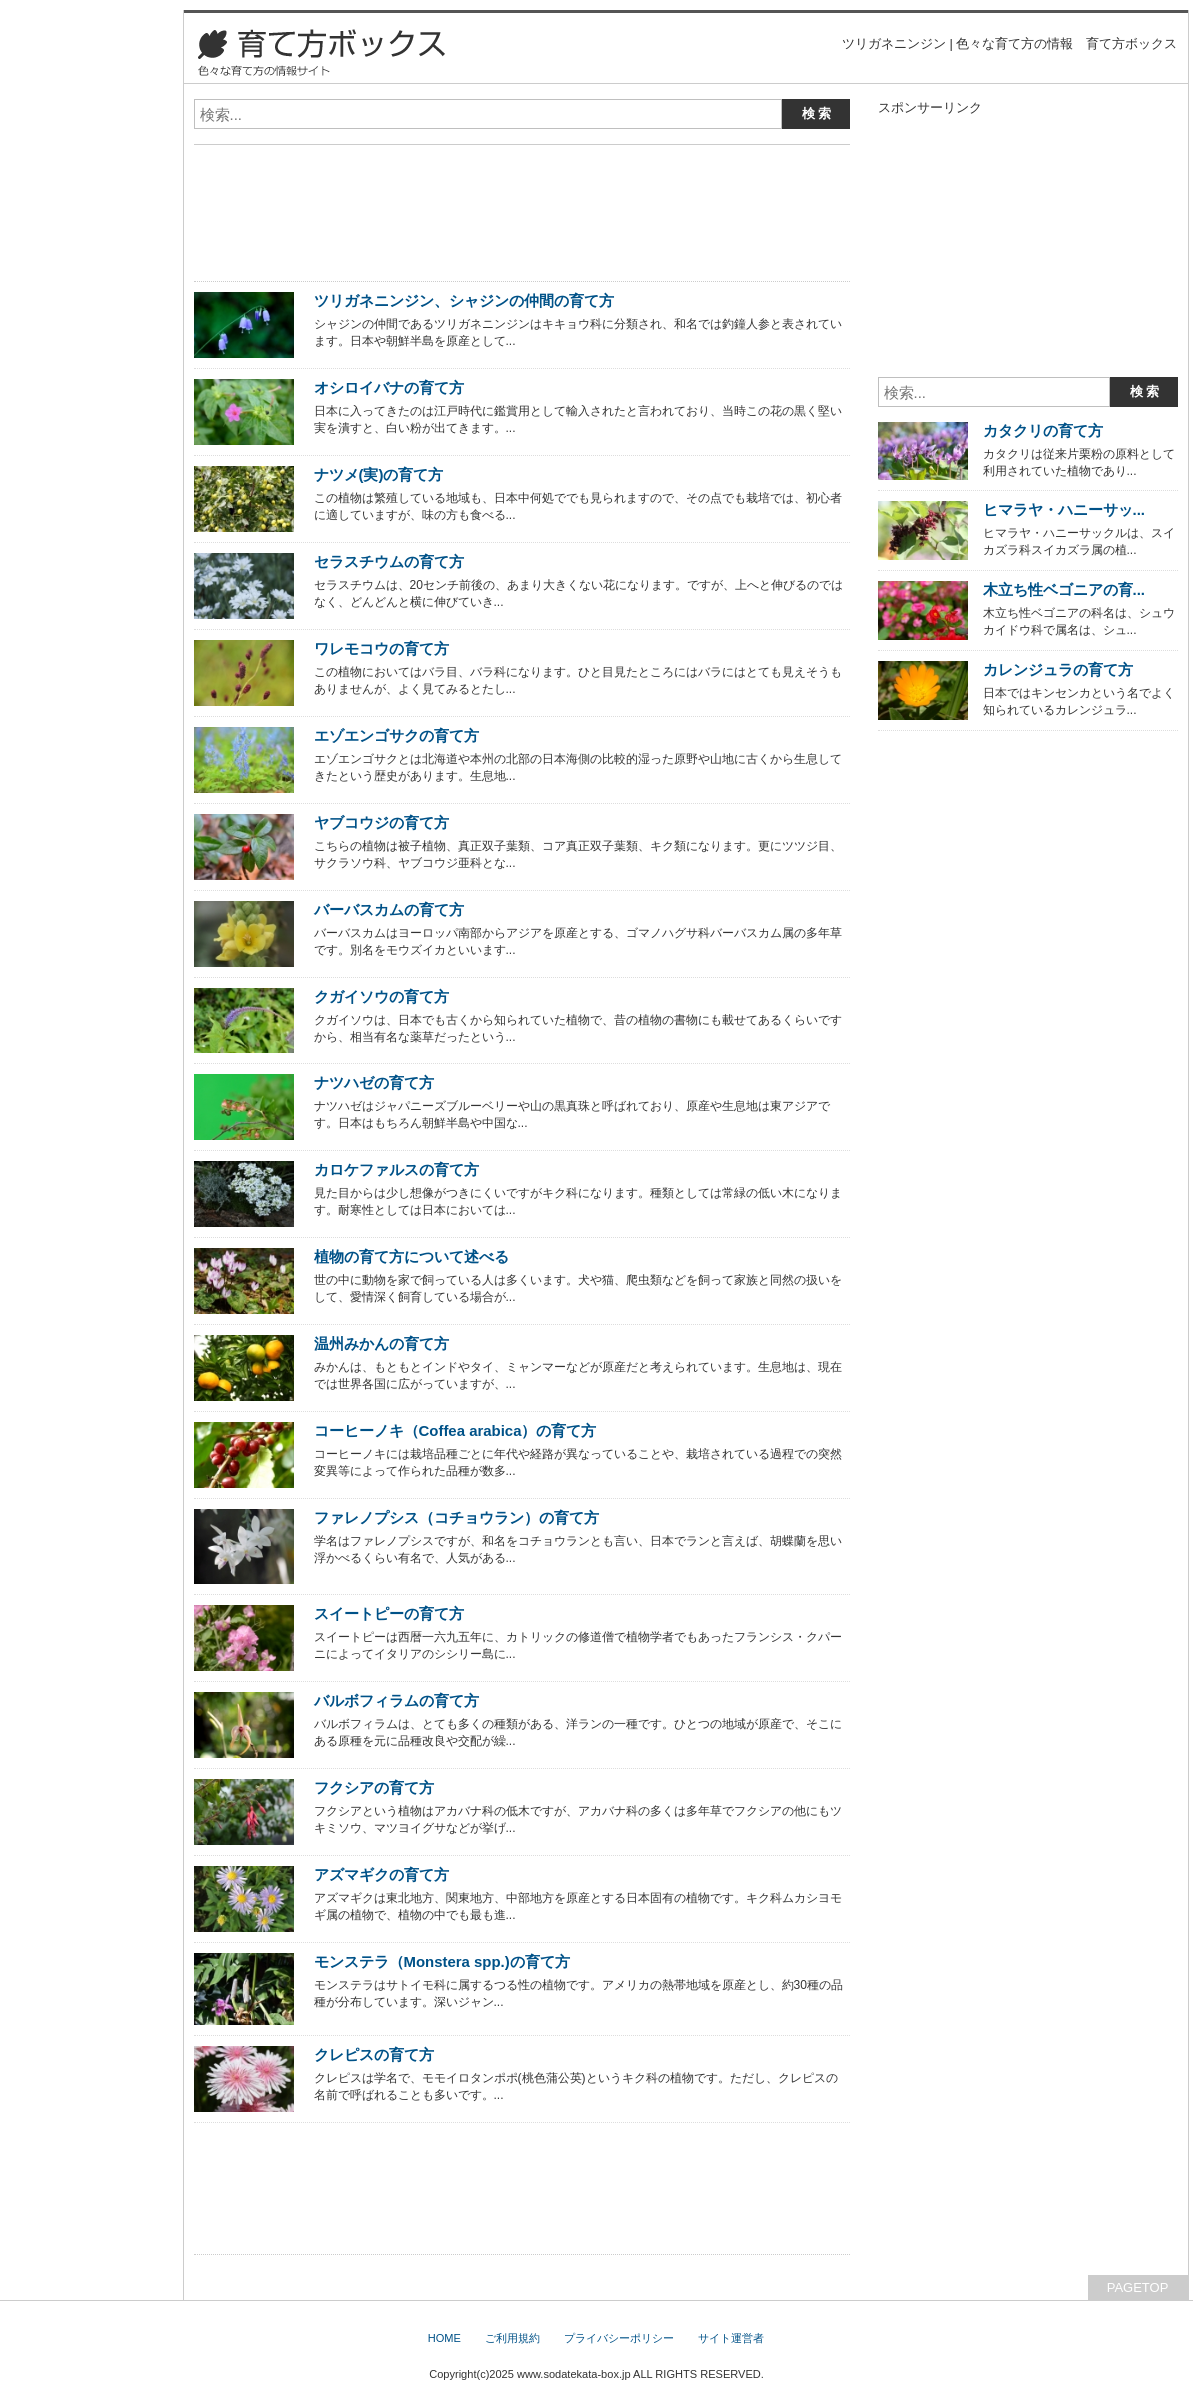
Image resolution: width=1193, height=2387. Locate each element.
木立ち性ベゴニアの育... (1064, 589)
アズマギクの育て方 (381, 1874)
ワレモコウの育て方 (381, 648)
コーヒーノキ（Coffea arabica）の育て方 (455, 1430)
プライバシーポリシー (619, 2338)
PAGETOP (1138, 2287)
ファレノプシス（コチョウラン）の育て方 (456, 1517)
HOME (444, 2338)
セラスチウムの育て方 (389, 561)
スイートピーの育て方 (389, 1613)
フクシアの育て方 (374, 1787)
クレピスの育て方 (374, 2054)
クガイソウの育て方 (381, 996)
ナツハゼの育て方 (374, 1082)
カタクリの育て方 (1043, 430)
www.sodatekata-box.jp (574, 2374)
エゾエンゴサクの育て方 (396, 735)
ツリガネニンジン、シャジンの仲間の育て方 (464, 300)
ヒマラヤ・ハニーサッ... (1064, 509)
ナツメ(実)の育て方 (379, 474)
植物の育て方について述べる (411, 1256)
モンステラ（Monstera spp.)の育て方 (442, 1961)
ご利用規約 (512, 2338)
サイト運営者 (731, 2338)
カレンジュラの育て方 (1058, 669)
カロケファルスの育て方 (396, 1169)
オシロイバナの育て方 (389, 387)
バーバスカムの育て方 (389, 909)
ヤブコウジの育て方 (381, 822)
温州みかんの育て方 (381, 1343)
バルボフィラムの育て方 (396, 1700)
